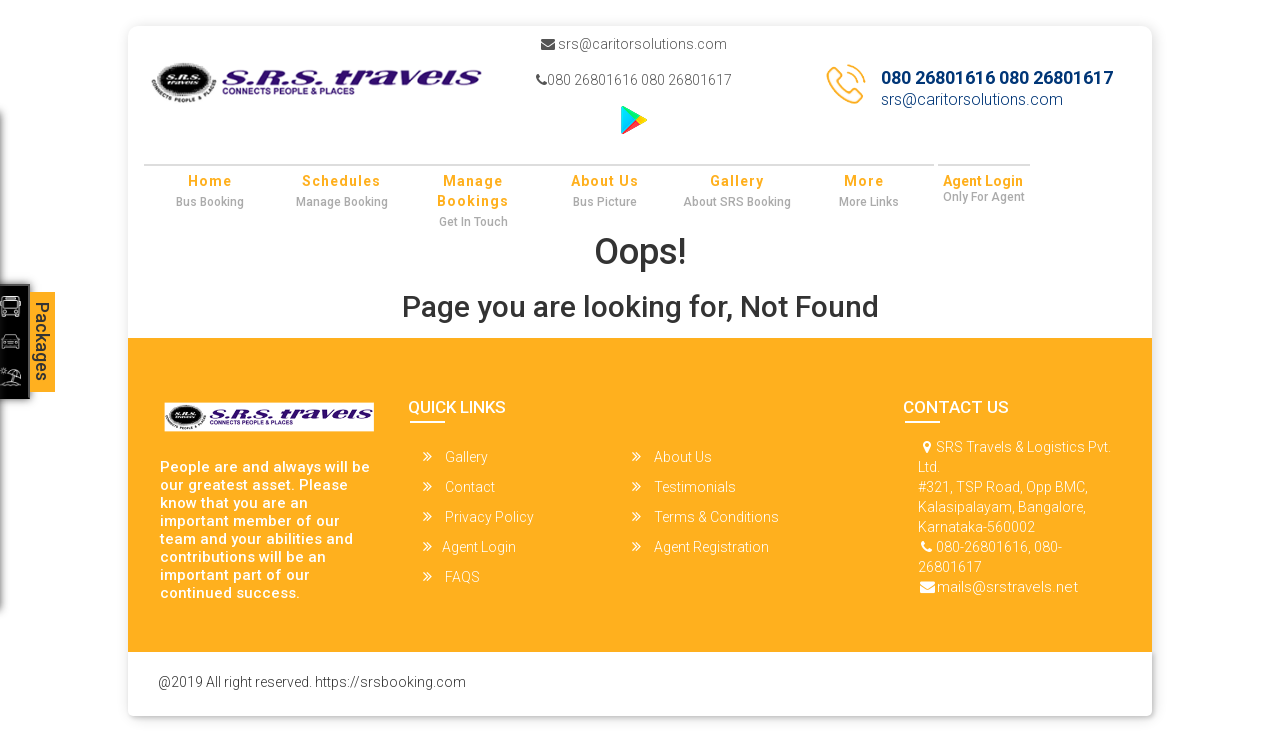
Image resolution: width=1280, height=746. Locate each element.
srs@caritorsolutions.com (634, 44)
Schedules (341, 181)
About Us (605, 181)
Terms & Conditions (705, 516)
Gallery (737, 181)
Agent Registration (700, 546)
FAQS (451, 576)
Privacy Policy (478, 516)
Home (210, 181)
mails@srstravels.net (1007, 587)
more (864, 181)
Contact (459, 486)
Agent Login (983, 181)
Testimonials (684, 486)
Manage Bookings (473, 191)
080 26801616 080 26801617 (634, 80)
